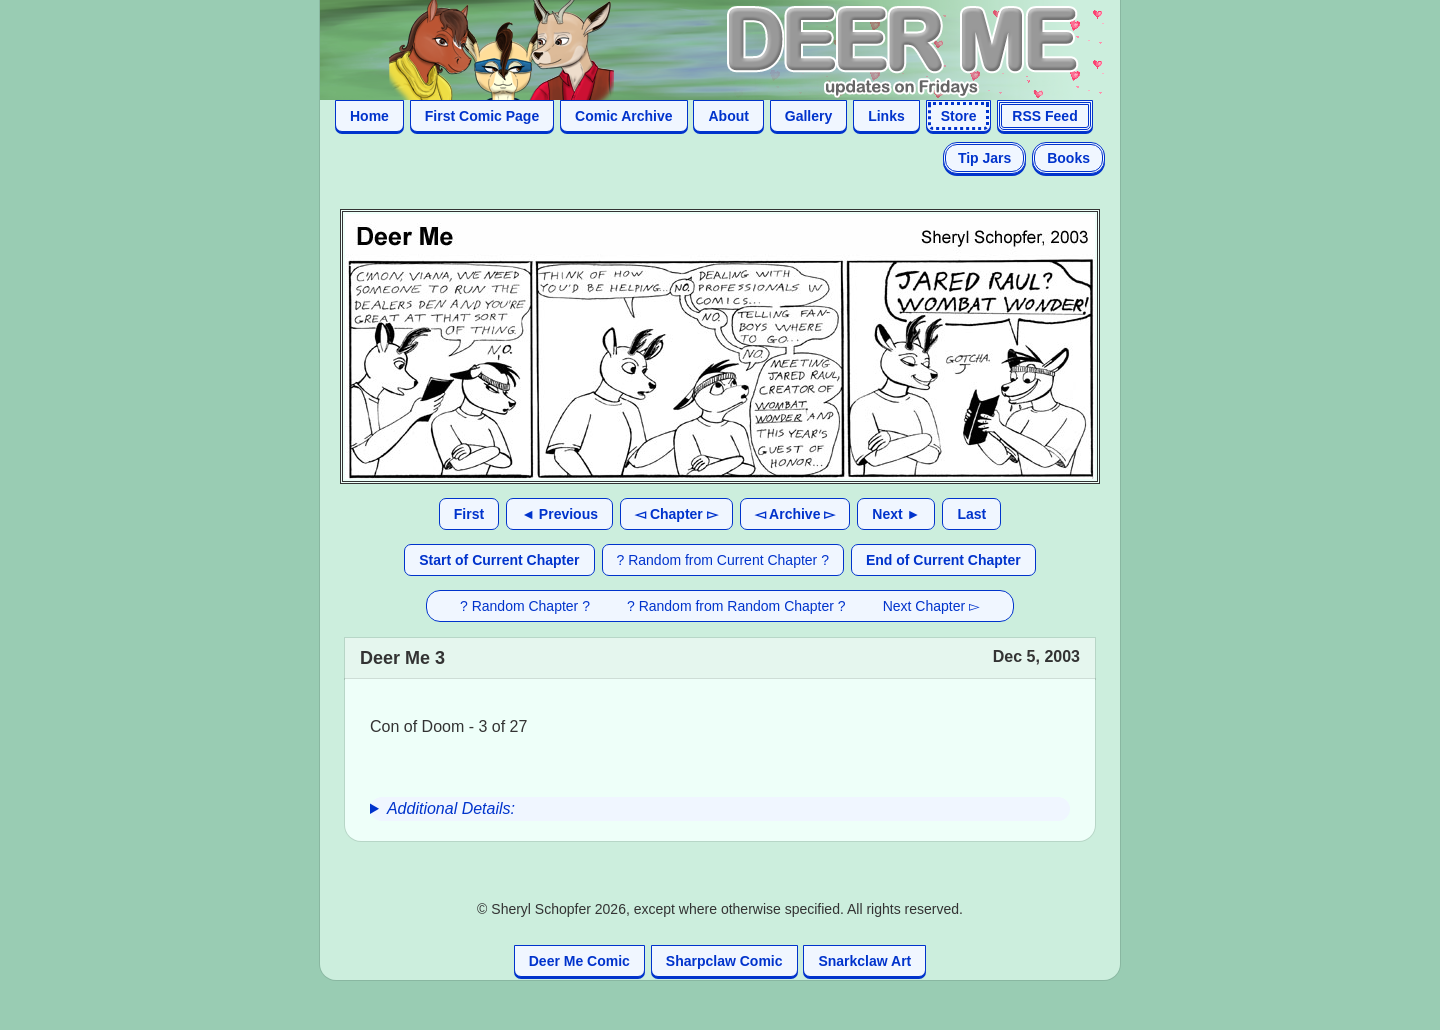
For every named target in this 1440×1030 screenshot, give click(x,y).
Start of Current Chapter (499, 560)
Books (1068, 158)
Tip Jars (984, 158)
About (728, 116)
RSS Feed (1044, 116)
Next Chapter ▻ (931, 606)
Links (886, 116)
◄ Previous (559, 514)
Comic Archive (624, 116)
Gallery (808, 116)
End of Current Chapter (943, 560)
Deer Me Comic (579, 961)
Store (959, 116)
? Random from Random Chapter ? (736, 606)
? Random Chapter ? (525, 606)
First (469, 514)
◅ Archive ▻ (795, 514)
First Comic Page (482, 116)
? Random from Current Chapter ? (723, 560)
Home (369, 116)
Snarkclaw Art (864, 961)
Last (971, 514)
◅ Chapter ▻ (676, 514)
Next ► (896, 514)
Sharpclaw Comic (724, 961)
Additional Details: (451, 808)
